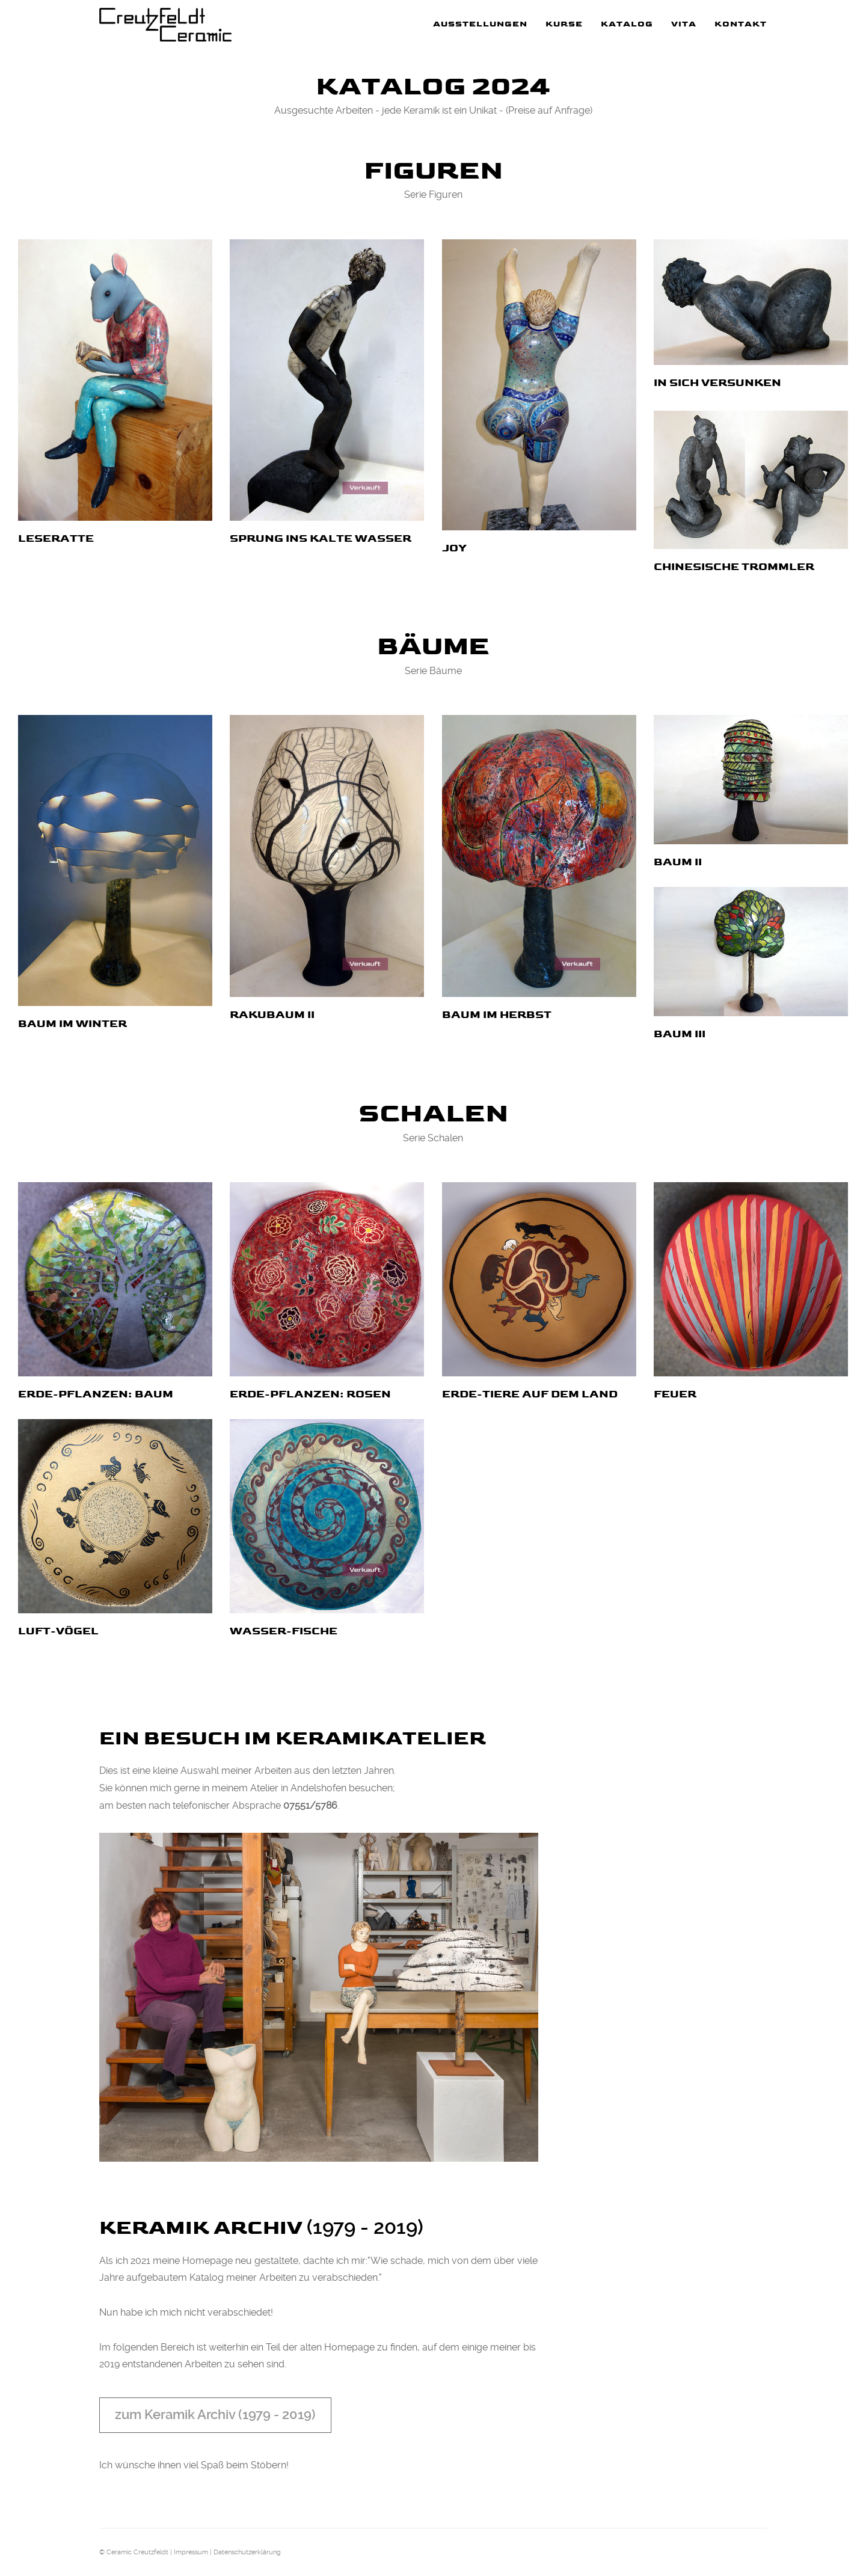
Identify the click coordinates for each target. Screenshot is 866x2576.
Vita (683, 24)
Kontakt (740, 24)
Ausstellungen (480, 24)
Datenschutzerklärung (247, 2552)
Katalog (627, 24)
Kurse (564, 24)
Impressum (191, 2552)
